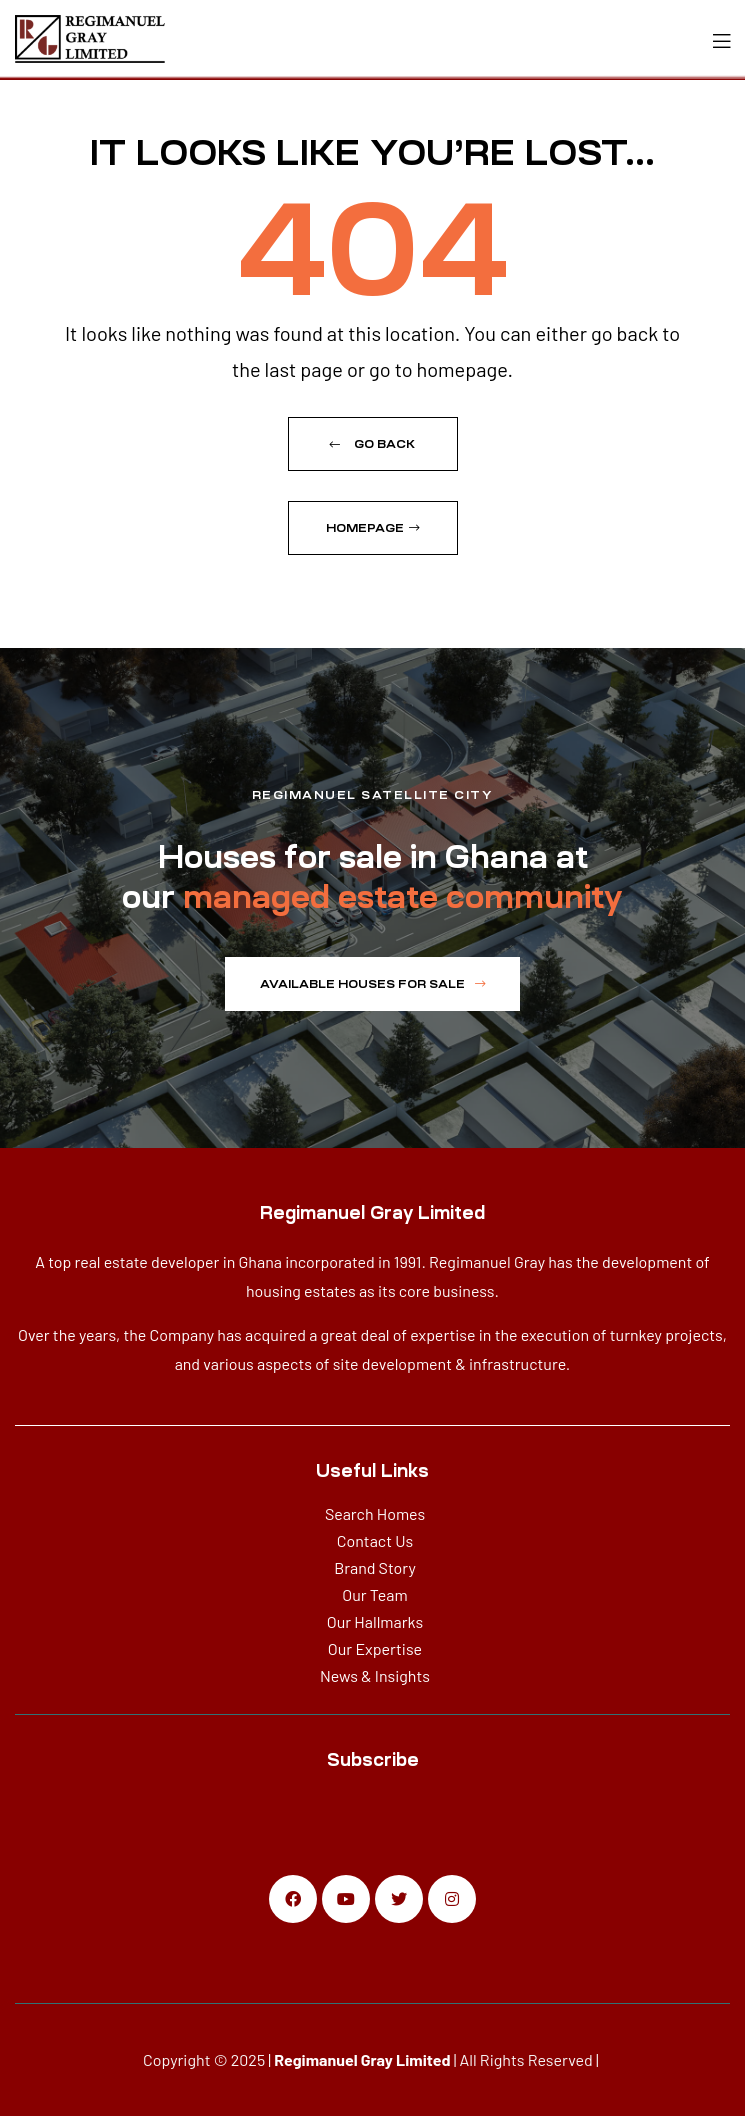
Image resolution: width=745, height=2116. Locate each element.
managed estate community (403, 897)
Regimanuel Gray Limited (362, 2059)
